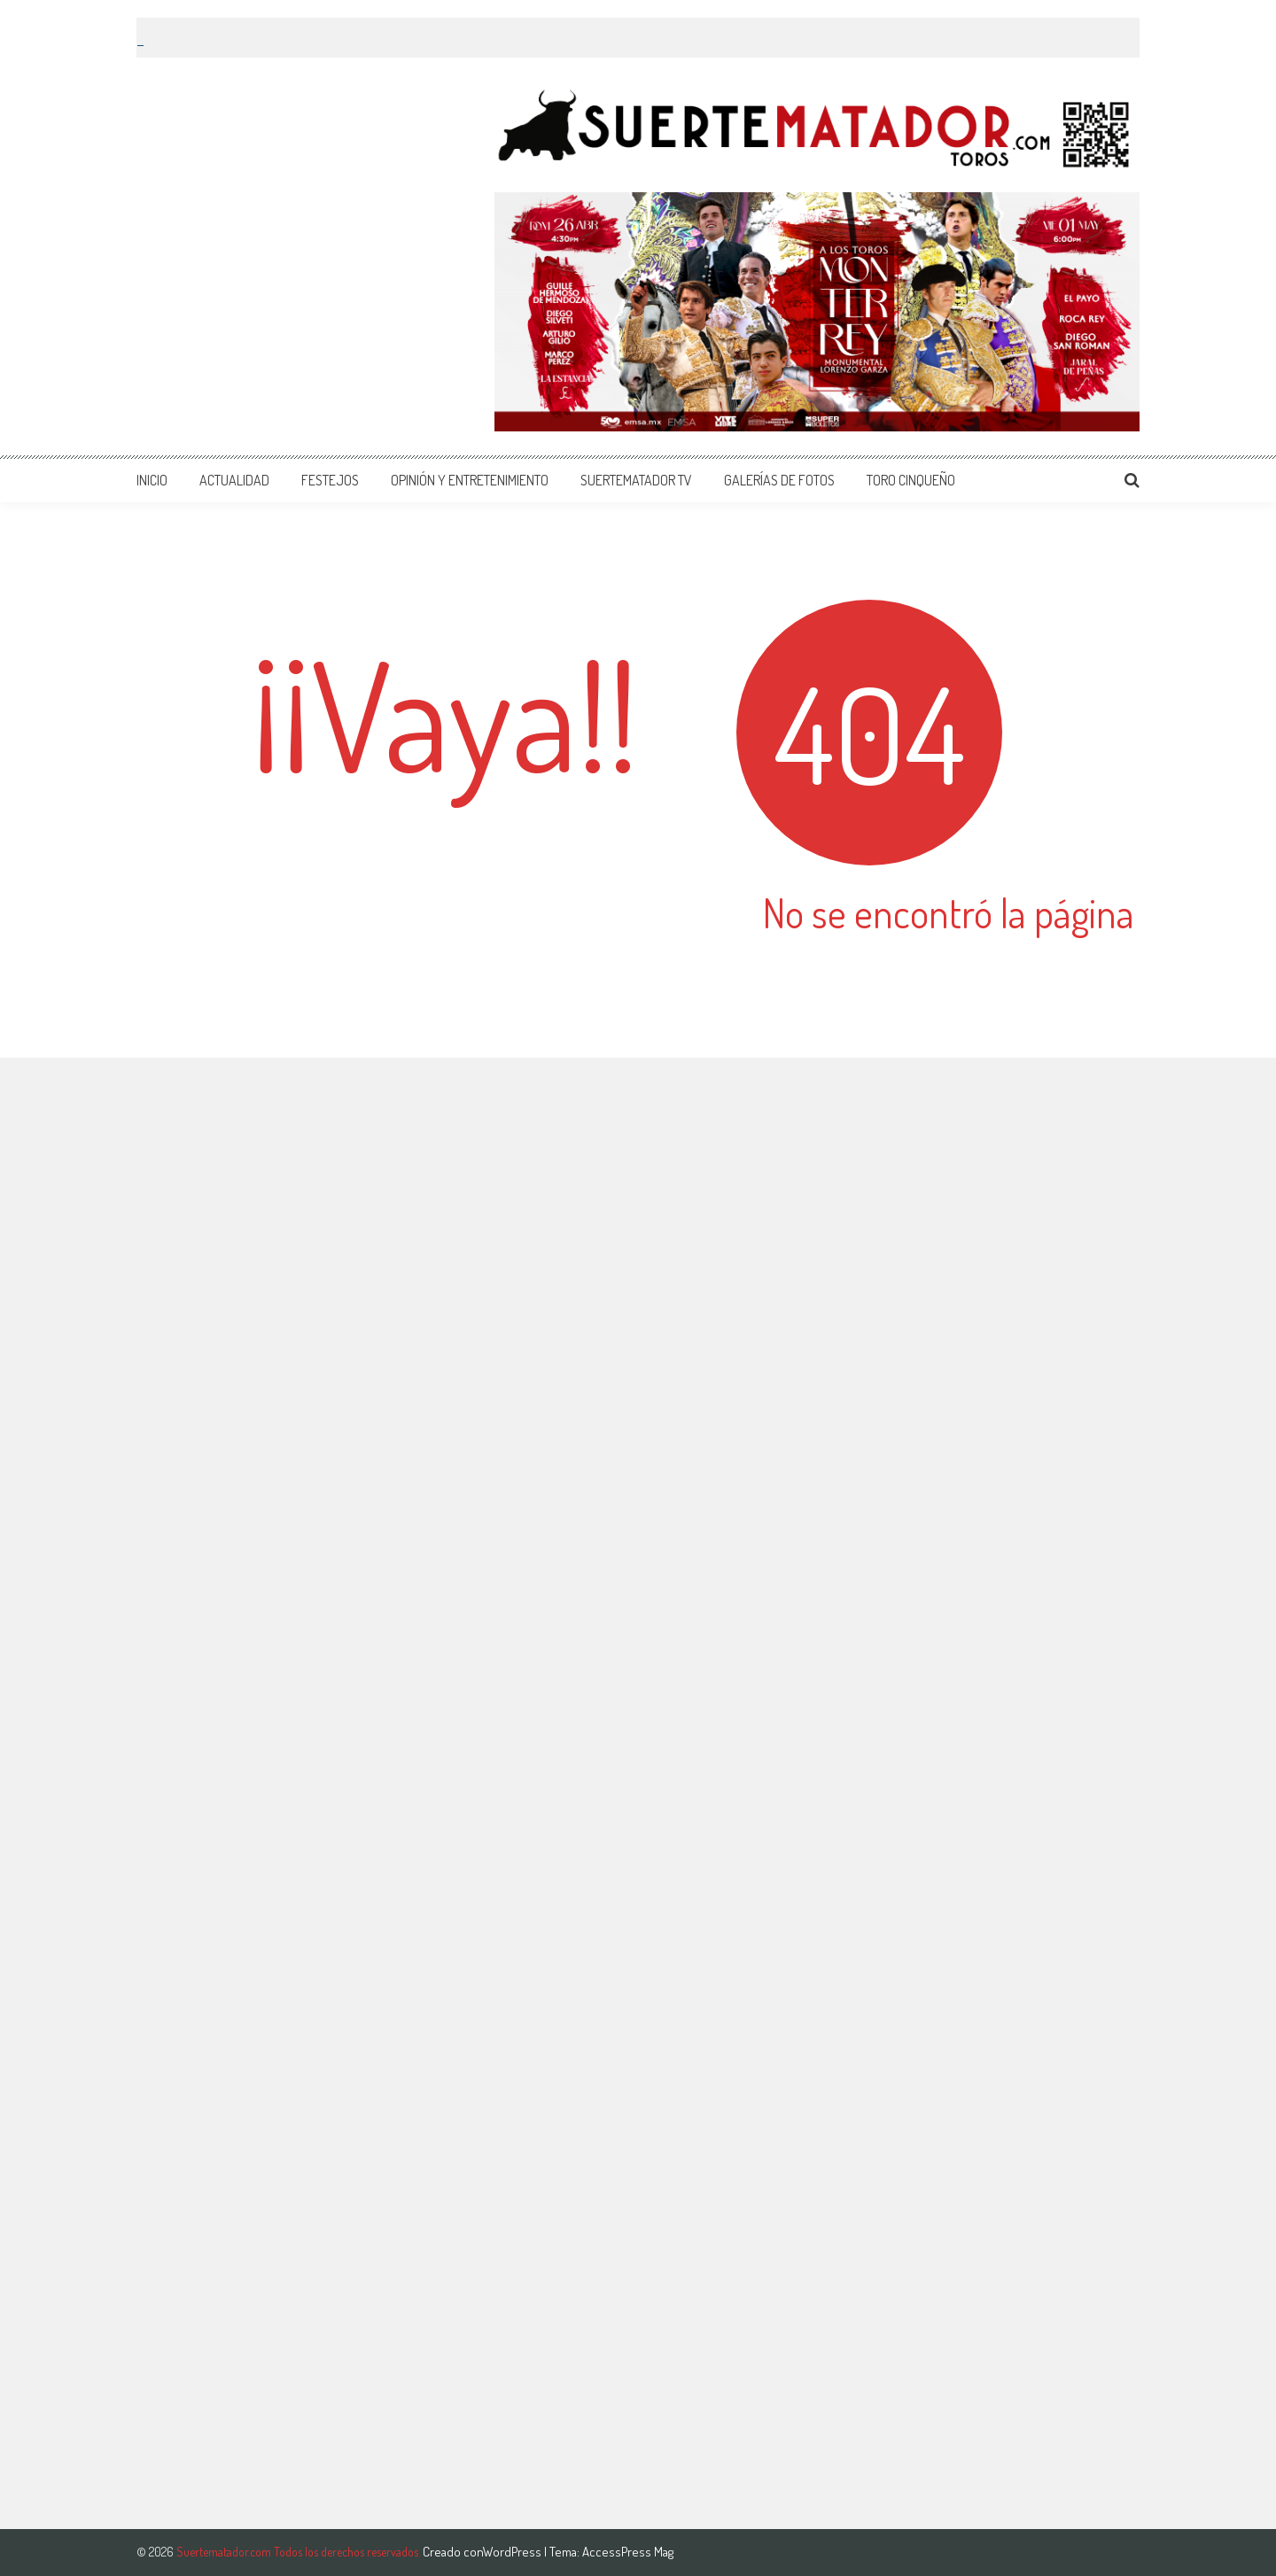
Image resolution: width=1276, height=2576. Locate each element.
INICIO (151, 480)
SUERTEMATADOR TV (636, 480)
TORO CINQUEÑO (911, 480)
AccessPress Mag (627, 2551)
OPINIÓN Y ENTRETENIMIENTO (470, 480)
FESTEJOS (330, 480)
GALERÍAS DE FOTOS (779, 480)
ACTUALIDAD (234, 480)
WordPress (513, 2551)
